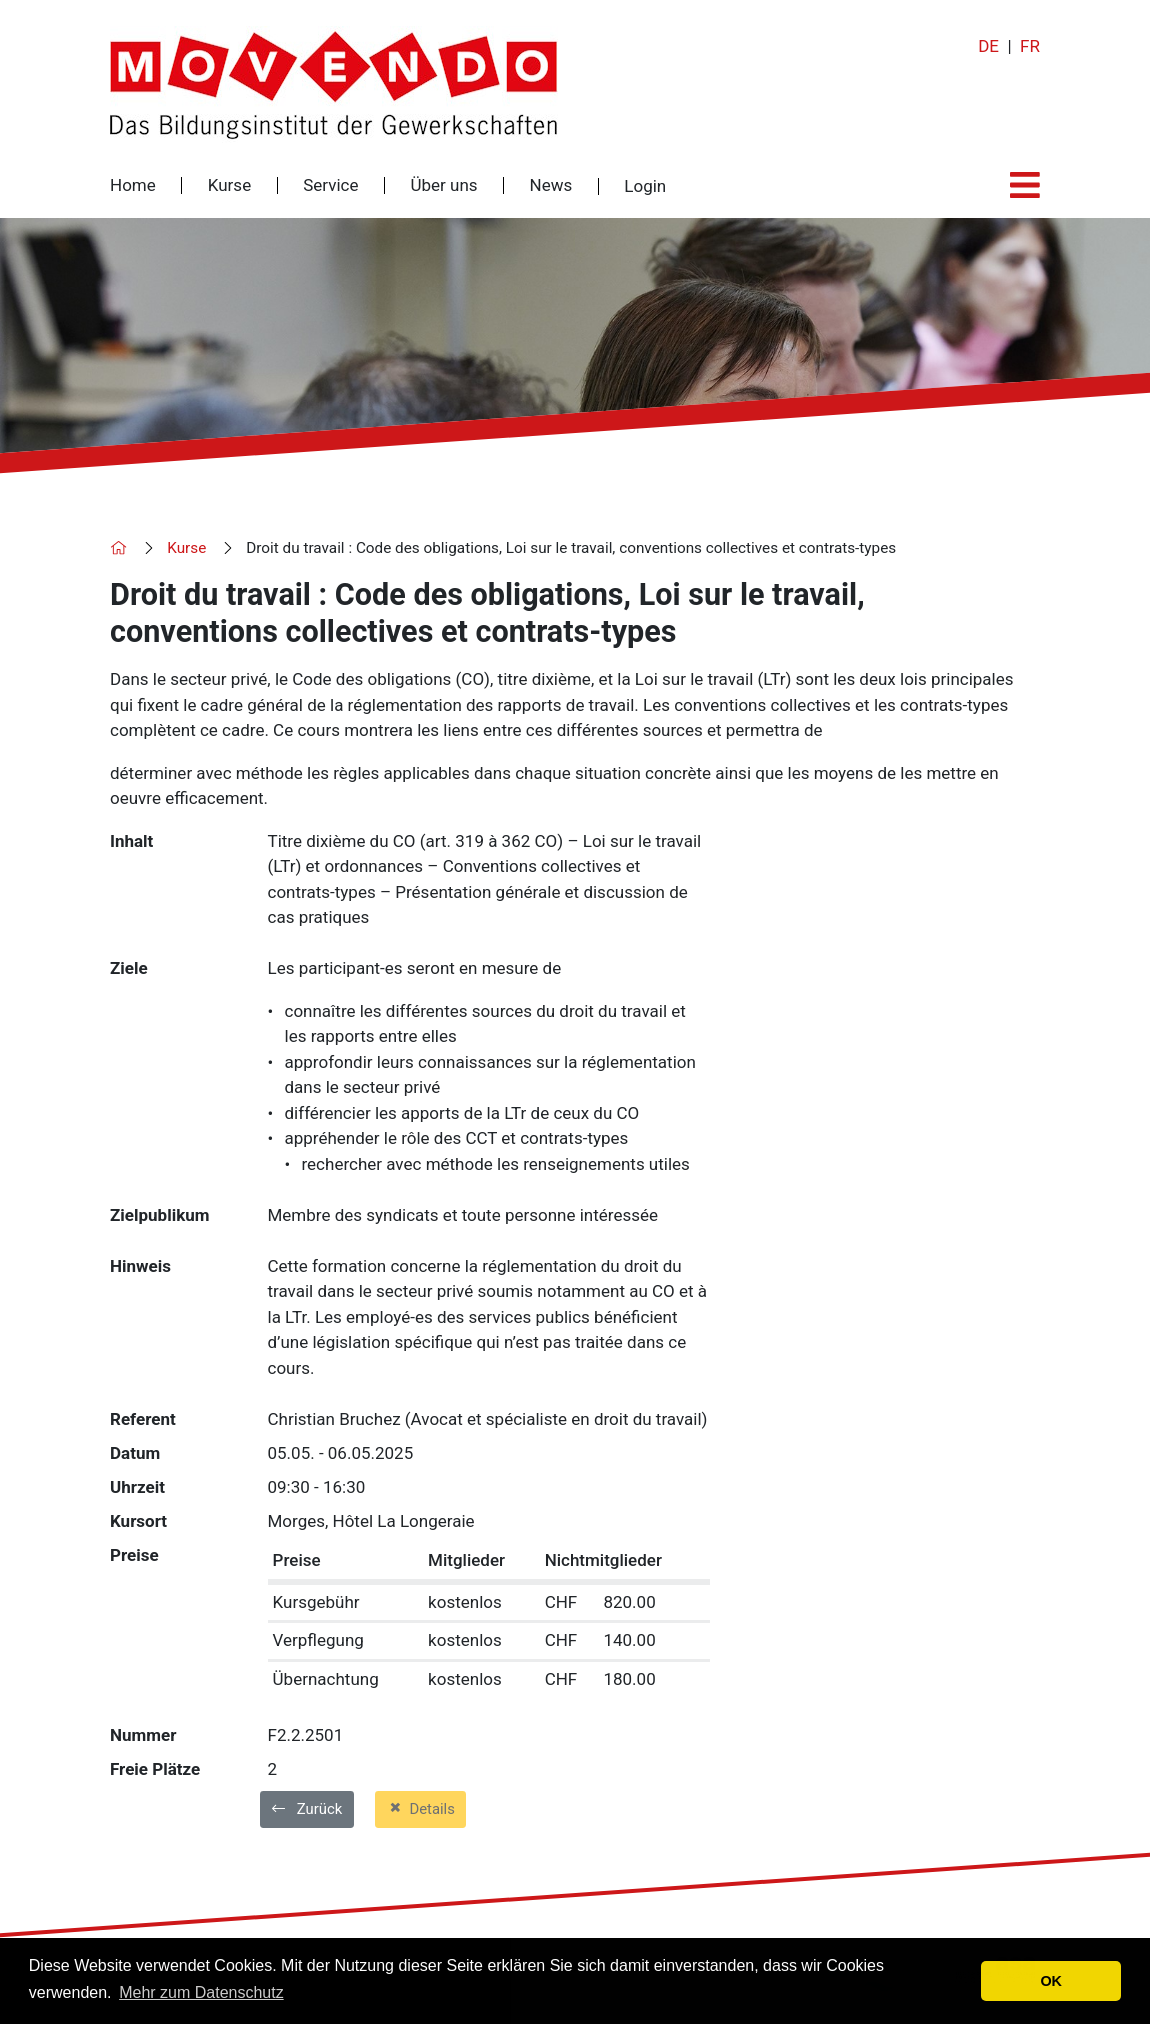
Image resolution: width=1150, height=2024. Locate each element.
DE (988, 46)
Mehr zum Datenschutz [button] (201, 1992)
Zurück (307, 1809)
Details (420, 1808)
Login (645, 186)
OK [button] (1051, 1981)
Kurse (229, 185)
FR (1030, 46)
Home (133, 185)
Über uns (443, 185)
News (551, 185)
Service (330, 185)
